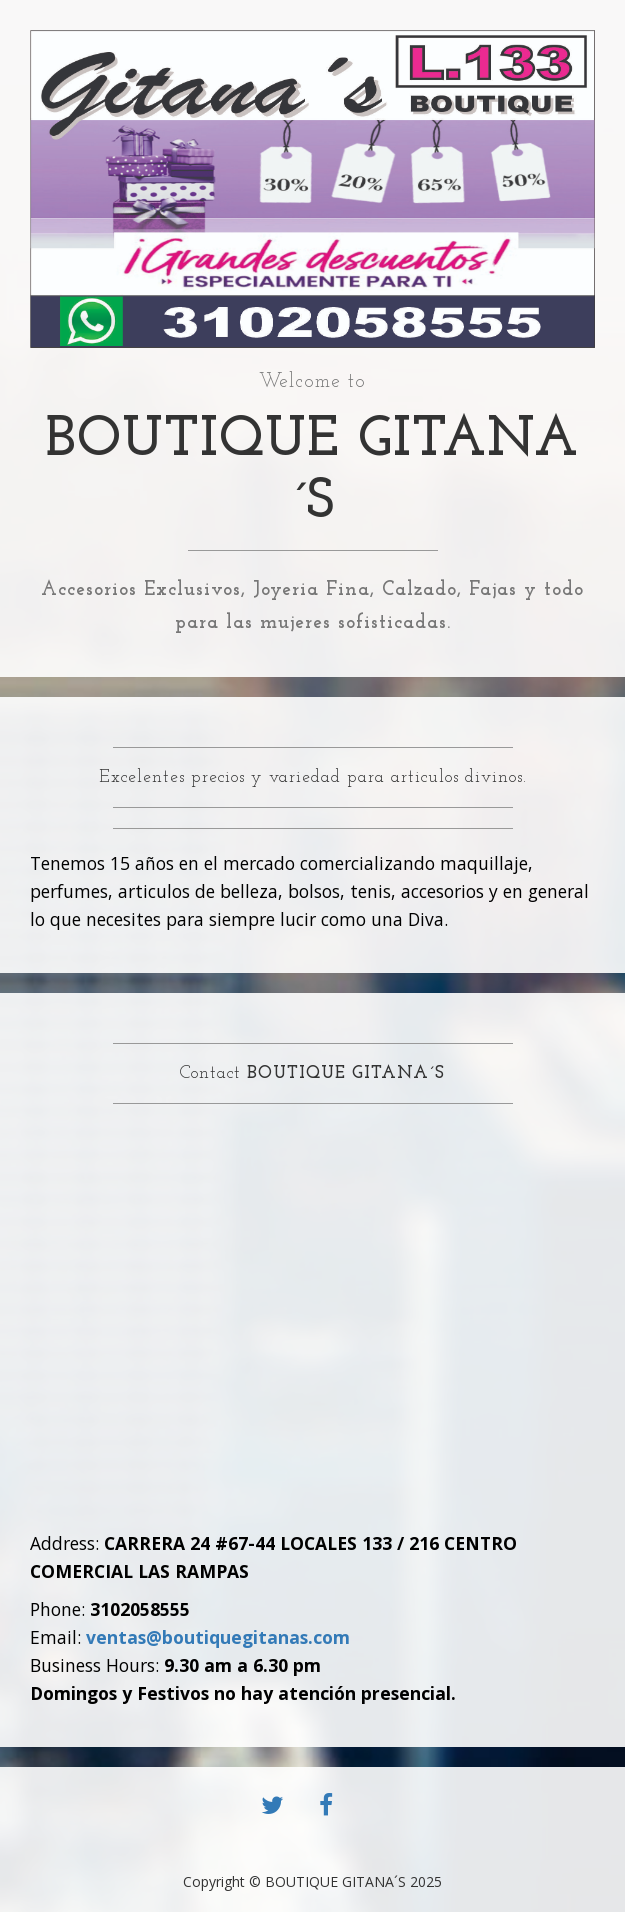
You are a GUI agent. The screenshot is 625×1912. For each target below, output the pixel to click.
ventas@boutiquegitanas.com (218, 1637)
